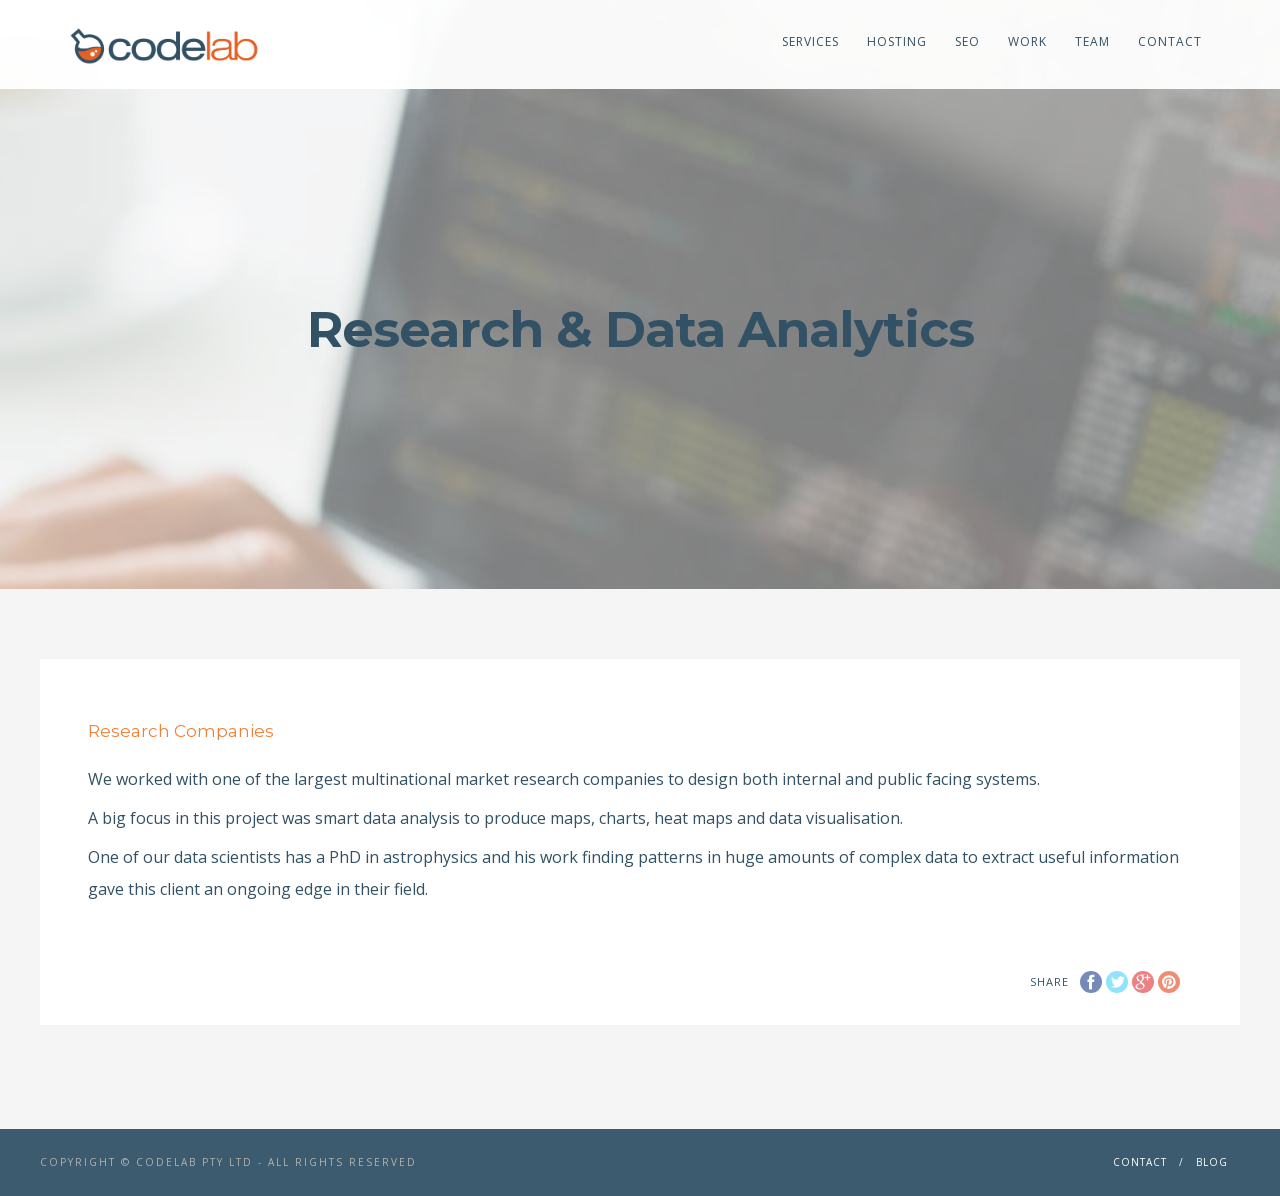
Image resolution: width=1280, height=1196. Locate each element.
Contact (1170, 41)
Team (1092, 41)
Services (810, 41)
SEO (967, 41)
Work (1027, 41)
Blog (1212, 1162)
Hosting (897, 41)
